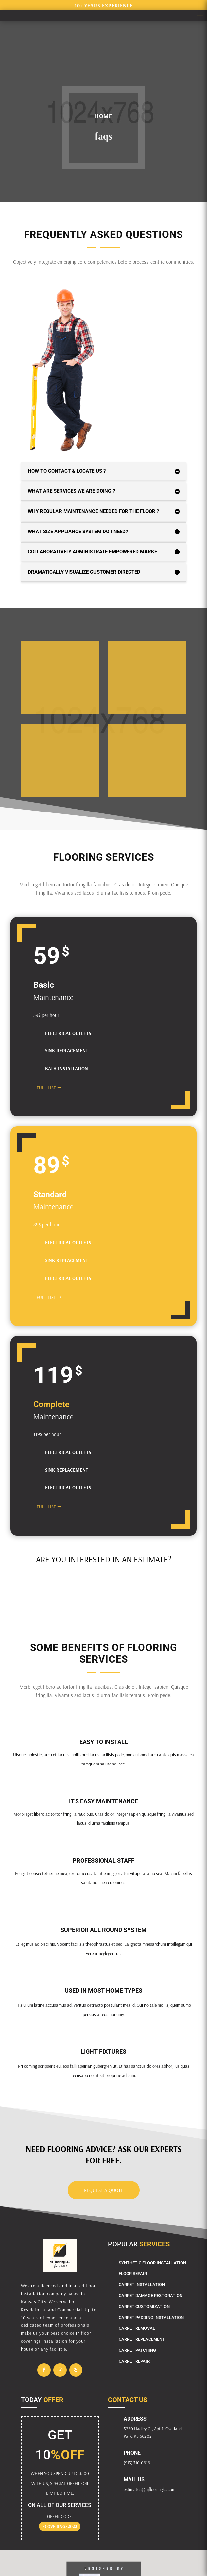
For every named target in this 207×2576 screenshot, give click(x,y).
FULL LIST (46, 1088)
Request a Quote (103, 2190)
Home (103, 116)
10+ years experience (104, 5)
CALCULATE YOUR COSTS (60, 1581)
